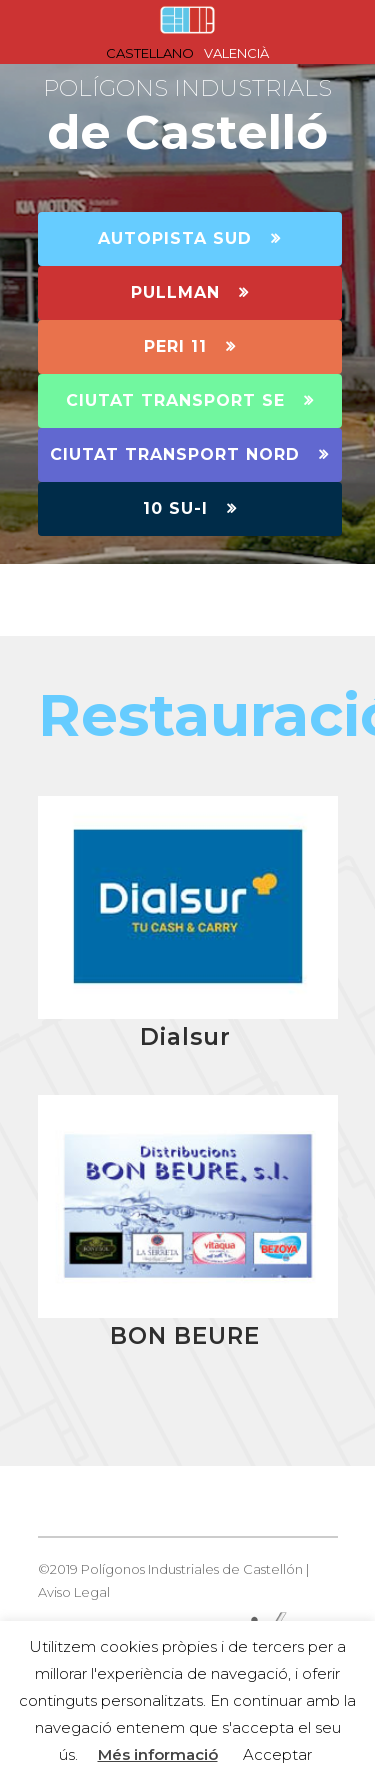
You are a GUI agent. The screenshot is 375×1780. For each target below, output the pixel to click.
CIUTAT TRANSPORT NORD (189, 454)
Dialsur (185, 1037)
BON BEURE (185, 1336)
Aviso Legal (74, 1592)
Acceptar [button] (277, 1754)
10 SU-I (190, 508)
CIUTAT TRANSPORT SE (190, 400)
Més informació (158, 1754)
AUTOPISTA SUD (189, 238)
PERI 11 (190, 346)
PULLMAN (190, 292)
